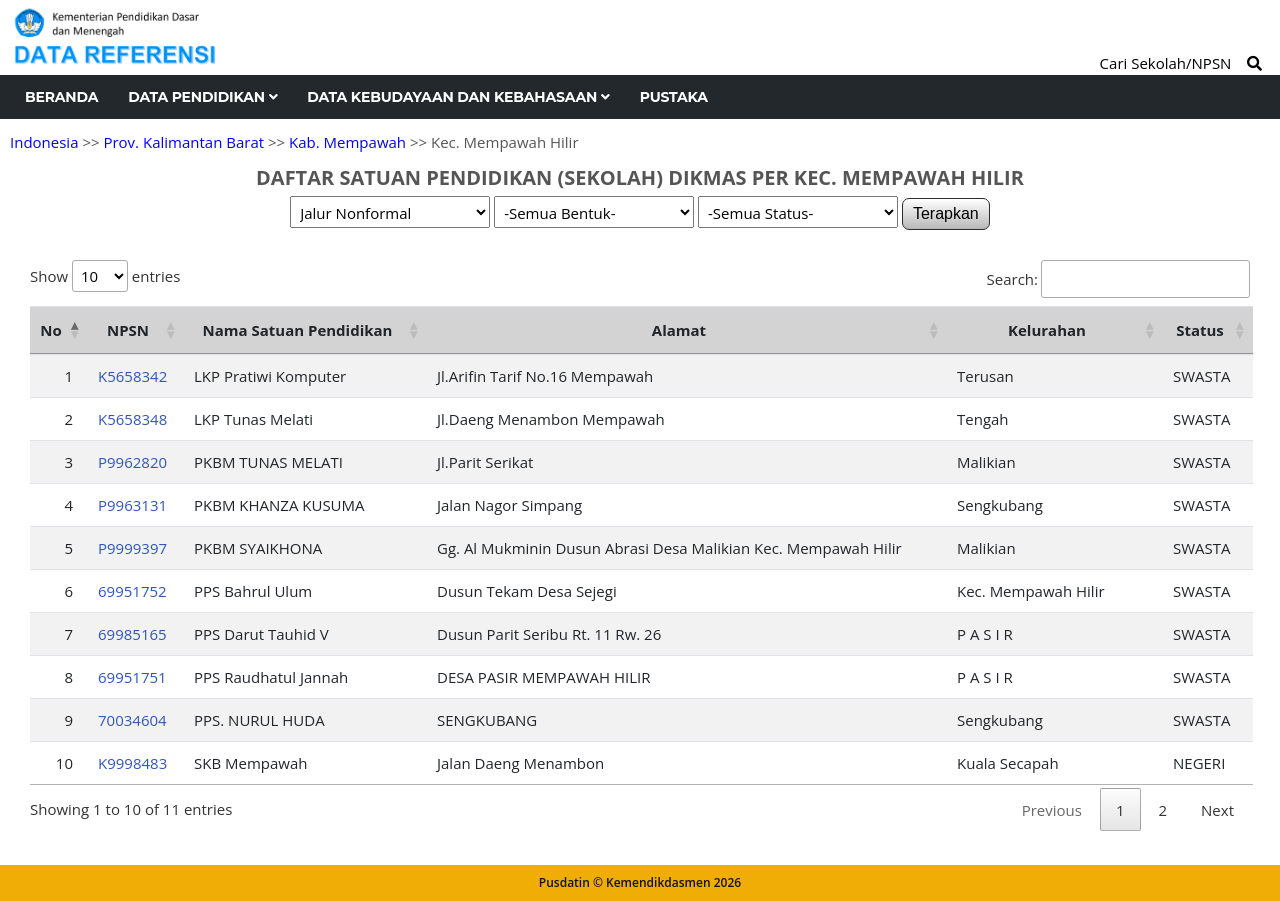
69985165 (132, 634)
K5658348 (132, 419)
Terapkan (946, 213)
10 (64, 763)
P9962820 (132, 462)
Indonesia (44, 142)
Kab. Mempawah (347, 142)
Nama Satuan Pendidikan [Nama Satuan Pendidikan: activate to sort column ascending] (298, 330)
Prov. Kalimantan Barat (183, 142)
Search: (1118, 279)
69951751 (132, 677)
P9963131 (132, 505)
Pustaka (674, 97)
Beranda (61, 97)
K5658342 (132, 376)
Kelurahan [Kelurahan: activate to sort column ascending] (1047, 330)
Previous (1052, 810)
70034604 (132, 720)
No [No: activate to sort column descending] (50, 330)
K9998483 (132, 763)
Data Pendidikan (202, 97)
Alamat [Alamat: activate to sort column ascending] (679, 330)
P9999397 (132, 548)
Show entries (105, 276)
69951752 (132, 591)
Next (1217, 810)
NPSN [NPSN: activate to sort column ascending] (128, 330)
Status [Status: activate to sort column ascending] (1200, 330)
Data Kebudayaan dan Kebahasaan (458, 97)
